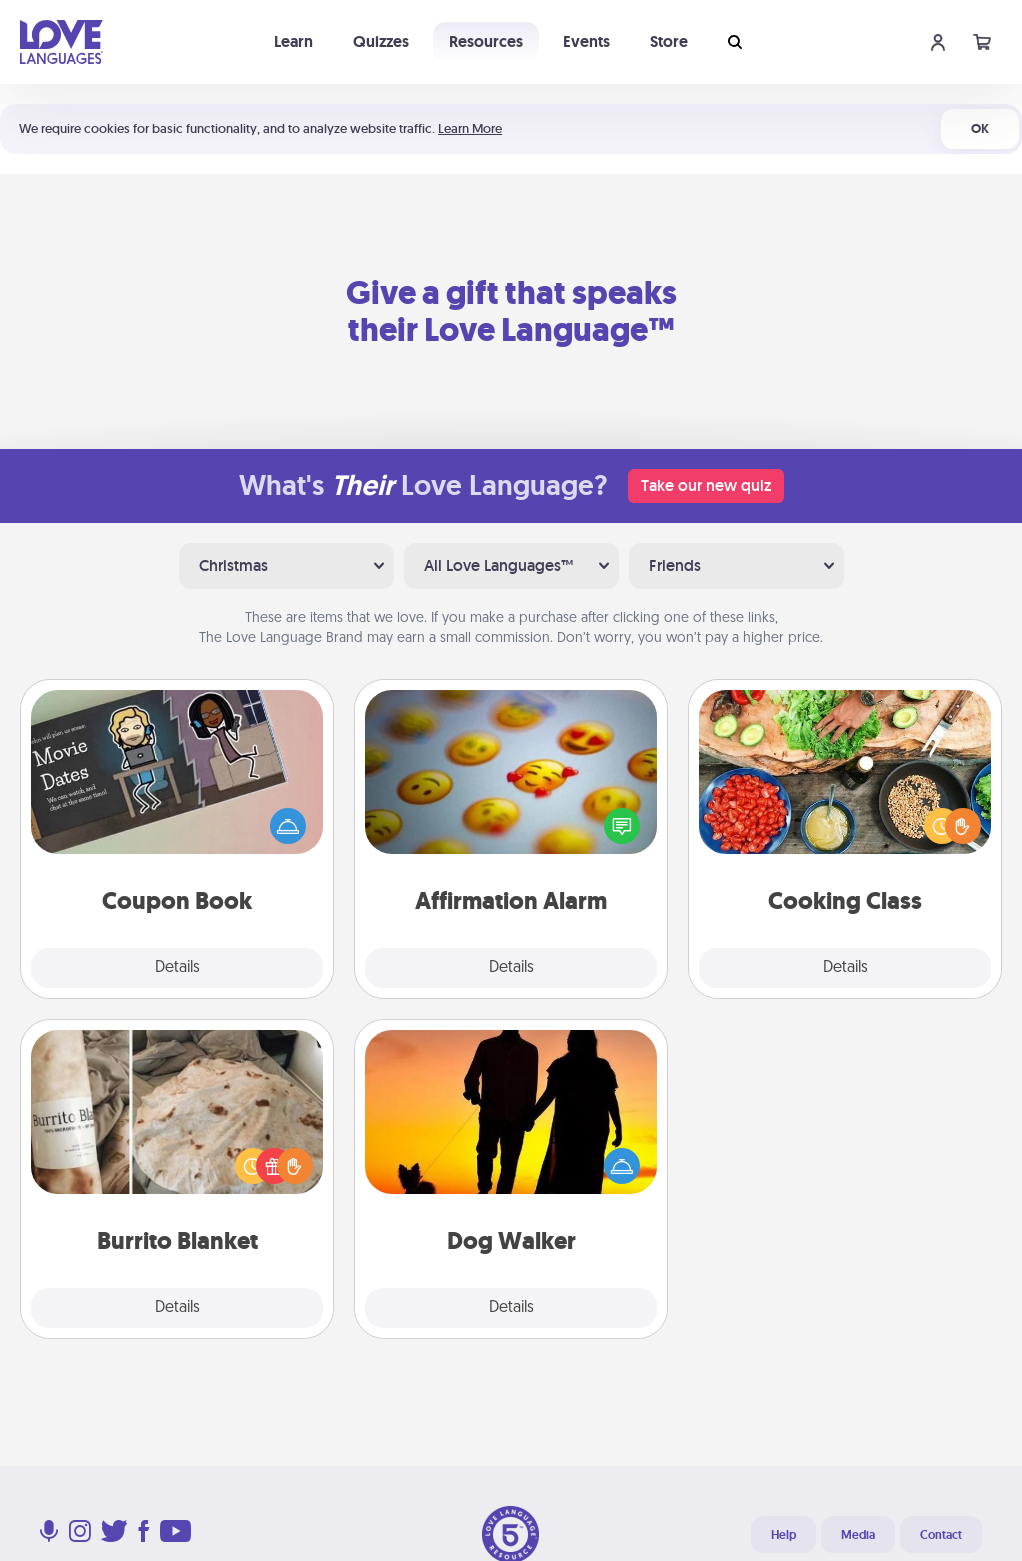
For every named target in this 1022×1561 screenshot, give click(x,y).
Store (669, 41)
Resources (486, 41)
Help (783, 1535)
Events (586, 41)
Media (858, 1535)
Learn (293, 41)
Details (177, 968)
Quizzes (381, 41)
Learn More (470, 128)
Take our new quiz (706, 485)
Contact (941, 1535)
